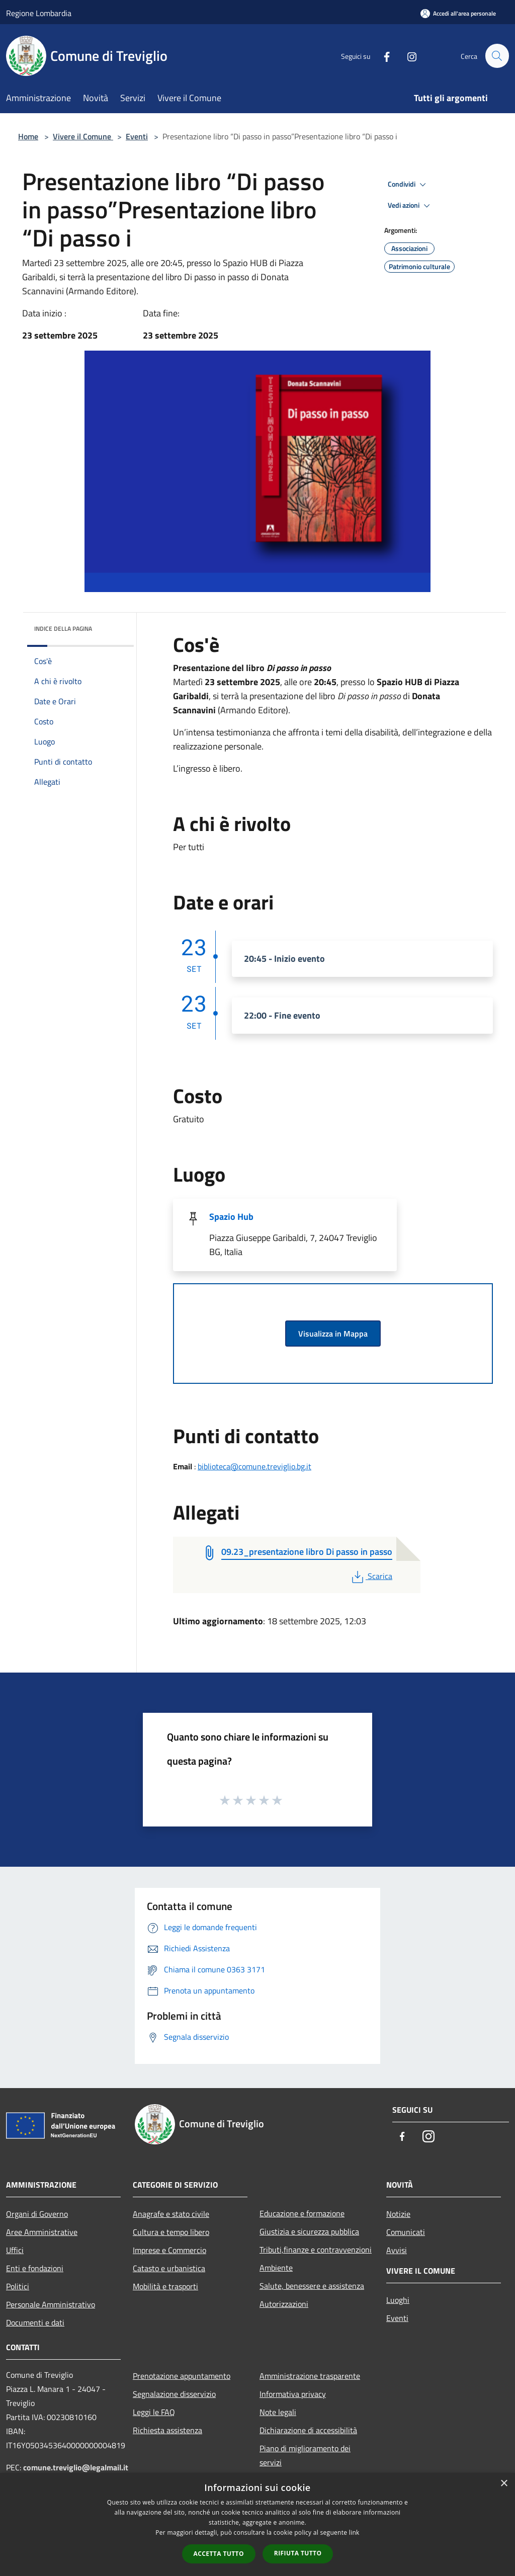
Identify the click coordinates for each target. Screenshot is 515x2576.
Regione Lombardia (38, 13)
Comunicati (405, 2232)
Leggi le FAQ (154, 2412)
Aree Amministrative (41, 2232)
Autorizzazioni (284, 2304)
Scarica (371, 1576)
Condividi (408, 185)
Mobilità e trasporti (165, 2286)
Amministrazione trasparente (310, 2376)
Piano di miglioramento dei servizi (305, 2455)
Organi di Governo (37, 2214)
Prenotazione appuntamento (181, 2376)
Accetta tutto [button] (219, 2553)
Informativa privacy (293, 2394)
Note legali (278, 2412)
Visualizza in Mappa (333, 1333)
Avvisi (396, 2250)
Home (28, 136)
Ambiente (276, 2268)
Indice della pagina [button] (63, 628)
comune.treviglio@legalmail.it (75, 2467)
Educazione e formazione (302, 2213)
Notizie (398, 2214)
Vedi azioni (410, 206)
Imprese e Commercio (169, 2250)
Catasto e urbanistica (169, 2268)
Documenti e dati (35, 2322)
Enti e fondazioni (34, 2268)
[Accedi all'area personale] (458, 13)
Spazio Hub (231, 1216)
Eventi (137, 136)
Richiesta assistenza (167, 2430)
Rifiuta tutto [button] (298, 2553)
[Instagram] (407, 55)
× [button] (503, 2483)
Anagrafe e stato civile (171, 2214)
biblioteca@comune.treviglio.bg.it (254, 1466)
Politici (17, 2286)
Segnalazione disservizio (174, 2394)
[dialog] (257, 2524)
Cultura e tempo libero (171, 2232)
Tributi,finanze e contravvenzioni (316, 2249)
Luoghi (397, 2300)
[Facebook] (382, 55)
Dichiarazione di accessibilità (308, 2430)
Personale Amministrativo (50, 2304)
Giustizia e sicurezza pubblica (309, 2231)
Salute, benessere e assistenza (312, 2286)
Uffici (15, 2250)
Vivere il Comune (83, 136)
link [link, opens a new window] (354, 2532)
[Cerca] (497, 56)
